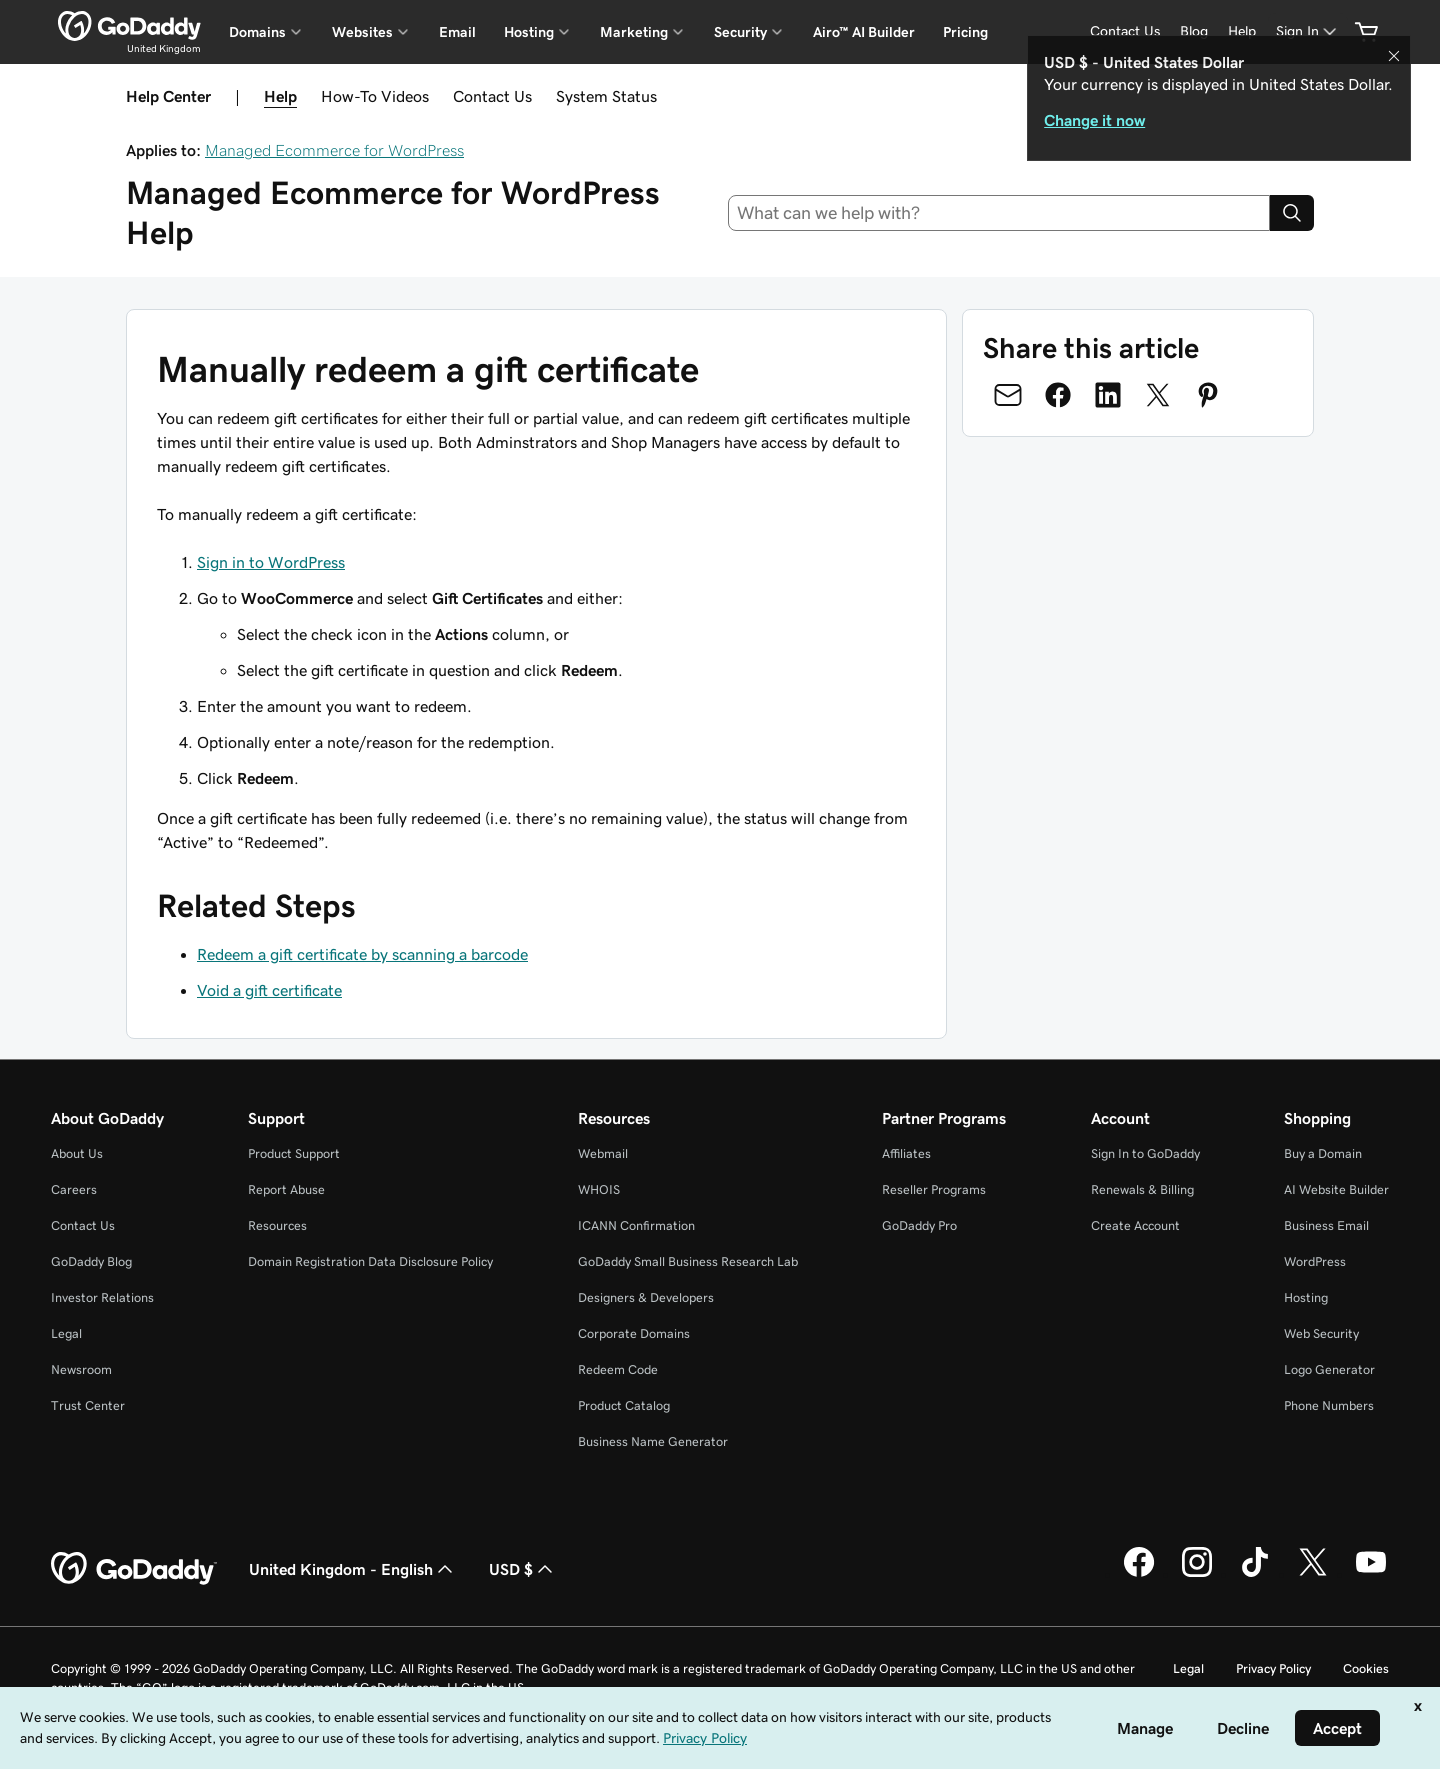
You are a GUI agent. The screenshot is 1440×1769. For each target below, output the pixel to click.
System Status (606, 96)
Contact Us (492, 96)
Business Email (1326, 1225)
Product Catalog (624, 1405)
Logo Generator (1329, 1369)
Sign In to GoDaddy (1145, 1153)
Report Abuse (286, 1189)
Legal (66, 1333)
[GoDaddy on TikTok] (1255, 1574)
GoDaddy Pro (919, 1225)
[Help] (1242, 31)
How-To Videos (375, 96)
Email (457, 32)
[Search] (1292, 213)
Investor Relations (102, 1297)
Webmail (603, 1153)
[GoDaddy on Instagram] (1197, 1574)
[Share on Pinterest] (1208, 395)
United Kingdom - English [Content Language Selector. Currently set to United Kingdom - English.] (353, 1569)
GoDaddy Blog (91, 1261)
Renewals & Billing (1142, 1189)
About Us (77, 1153)
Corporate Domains (634, 1333)
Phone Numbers (1329, 1405)
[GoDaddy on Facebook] (1139, 1574)
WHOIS (599, 1189)
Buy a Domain (1323, 1153)
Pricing (965, 32)
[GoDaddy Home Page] (134, 1569)
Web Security (1321, 1333)
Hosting (1306, 1297)
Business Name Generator (653, 1441)
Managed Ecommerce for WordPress (334, 150)
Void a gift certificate (269, 990)
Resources (277, 1225)
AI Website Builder (1336, 1189)
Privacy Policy (1273, 1668)
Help (280, 96)
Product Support (294, 1153)
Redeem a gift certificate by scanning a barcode (362, 954)
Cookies (1366, 1668)
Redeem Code (618, 1369)
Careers (74, 1189)
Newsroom (81, 1369)
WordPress (1315, 1261)
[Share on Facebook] (1058, 395)
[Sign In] (1308, 31)
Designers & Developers (646, 1297)
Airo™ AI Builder (864, 32)
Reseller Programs (934, 1189)
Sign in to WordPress (271, 562)
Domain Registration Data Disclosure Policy (370, 1261)
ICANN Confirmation (636, 1225)
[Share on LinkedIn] (1108, 395)
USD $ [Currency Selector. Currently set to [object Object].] (523, 1569)
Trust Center (88, 1405)
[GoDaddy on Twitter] (1313, 1574)
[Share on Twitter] (1158, 395)
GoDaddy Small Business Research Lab (688, 1261)
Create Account (1135, 1225)
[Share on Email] (1008, 395)
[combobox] (999, 213)
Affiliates (906, 1153)
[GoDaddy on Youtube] (1371, 1574)
